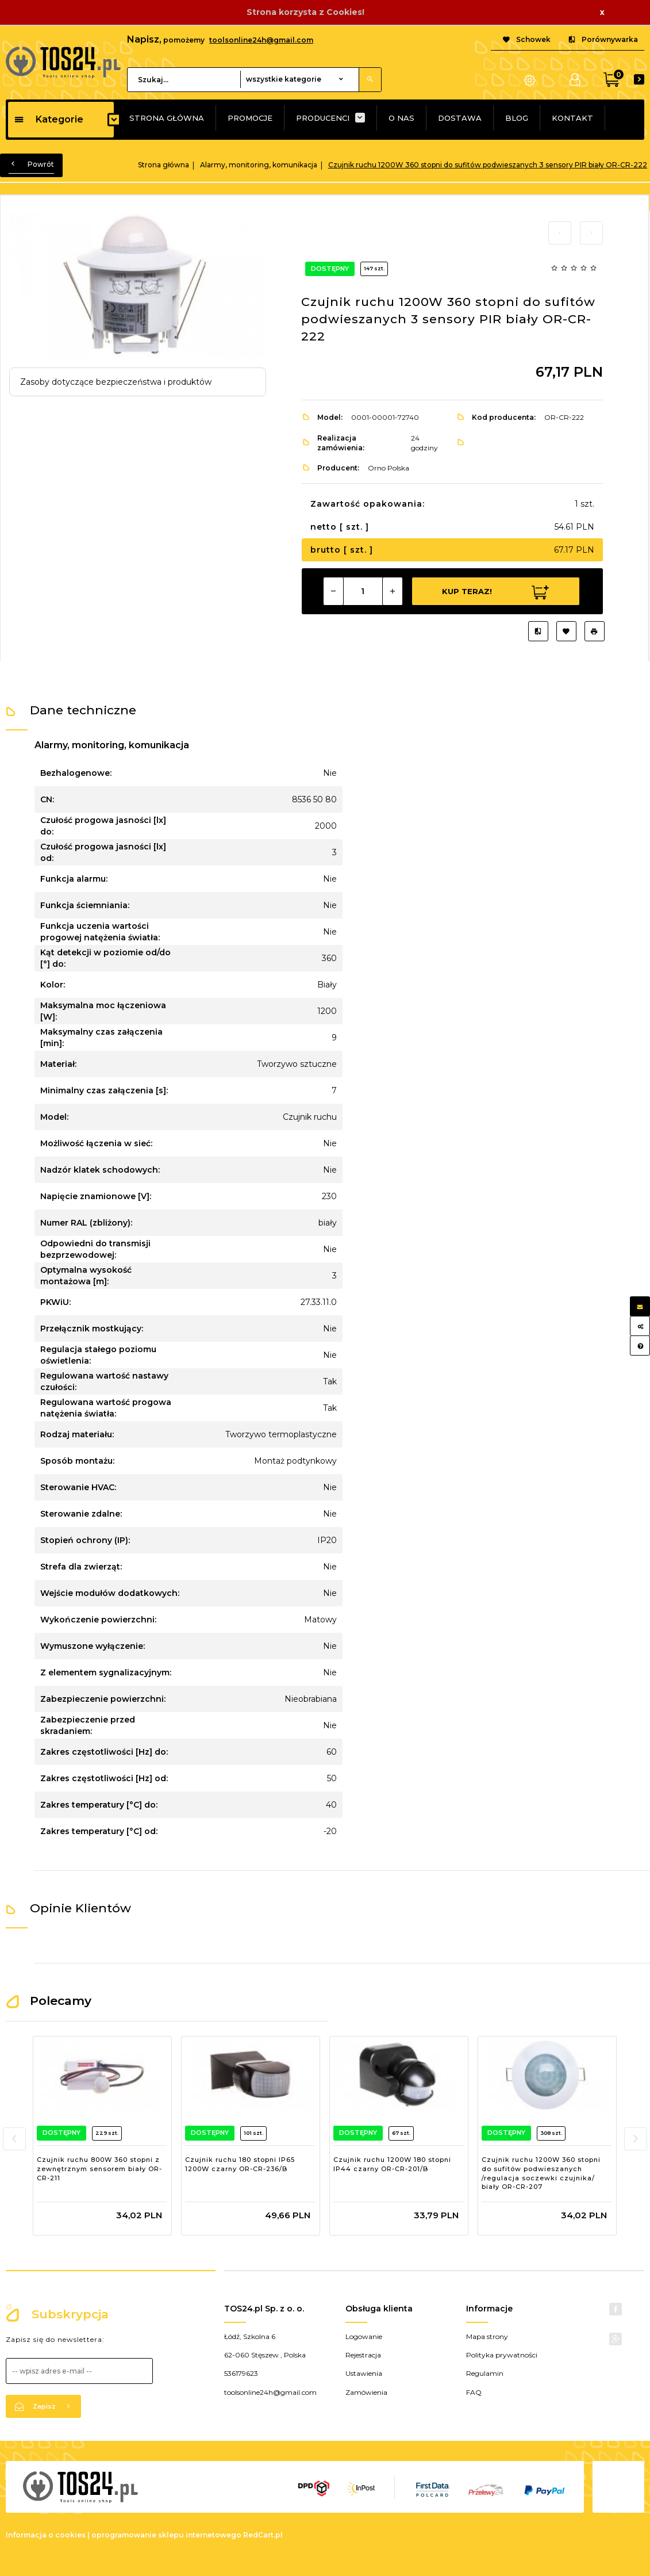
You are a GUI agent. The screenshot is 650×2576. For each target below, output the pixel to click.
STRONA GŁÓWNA (166, 118)
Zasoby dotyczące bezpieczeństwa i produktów (115, 382)
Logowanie (363, 2345)
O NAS (401, 118)
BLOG (516, 118)
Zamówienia (366, 2401)
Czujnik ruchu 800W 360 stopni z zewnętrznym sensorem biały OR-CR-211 (99, 2168)
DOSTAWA (460, 118)
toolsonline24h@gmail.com (261, 40)
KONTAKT (572, 118)
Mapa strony (487, 2345)
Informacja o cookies (46, 2544)
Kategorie (48, 119)
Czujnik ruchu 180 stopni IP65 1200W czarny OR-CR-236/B (240, 2164)
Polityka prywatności (501, 2364)
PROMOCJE (250, 118)
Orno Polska (388, 468)
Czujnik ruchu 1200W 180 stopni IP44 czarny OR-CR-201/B (392, 2164)
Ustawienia (363, 2382)
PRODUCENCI (322, 118)
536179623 (241, 2382)
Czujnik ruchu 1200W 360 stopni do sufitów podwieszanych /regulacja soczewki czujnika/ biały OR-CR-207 (541, 2173)
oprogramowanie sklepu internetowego (166, 2544)
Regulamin (484, 2382)
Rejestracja (363, 2364)
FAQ (474, 2401)
